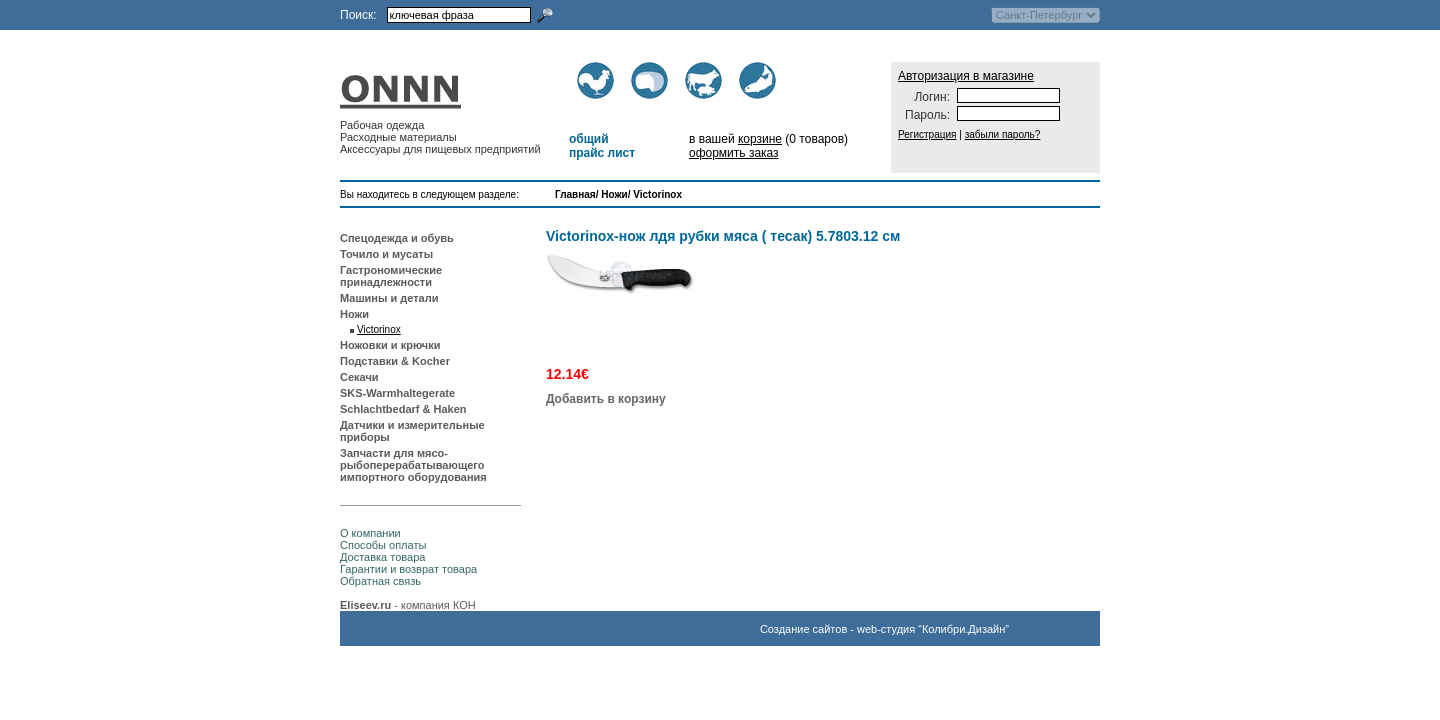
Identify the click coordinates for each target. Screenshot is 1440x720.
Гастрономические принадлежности (391, 276)
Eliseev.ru (365, 605)
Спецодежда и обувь (397, 238)
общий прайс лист (602, 146)
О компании (370, 533)
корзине (760, 139)
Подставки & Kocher (395, 361)
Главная (575, 194)
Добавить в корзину (606, 399)
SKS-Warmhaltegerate (397, 393)
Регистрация (927, 134)
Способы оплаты (383, 545)
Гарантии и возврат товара (408, 569)
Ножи (614, 194)
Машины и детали (389, 298)
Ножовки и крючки (390, 345)
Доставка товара (382, 557)
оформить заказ (734, 153)
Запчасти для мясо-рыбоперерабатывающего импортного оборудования (413, 465)
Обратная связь (380, 581)
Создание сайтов (803, 629)
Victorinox (657, 194)
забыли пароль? (1003, 134)
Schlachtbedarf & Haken (403, 409)
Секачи (359, 377)
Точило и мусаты (386, 254)
